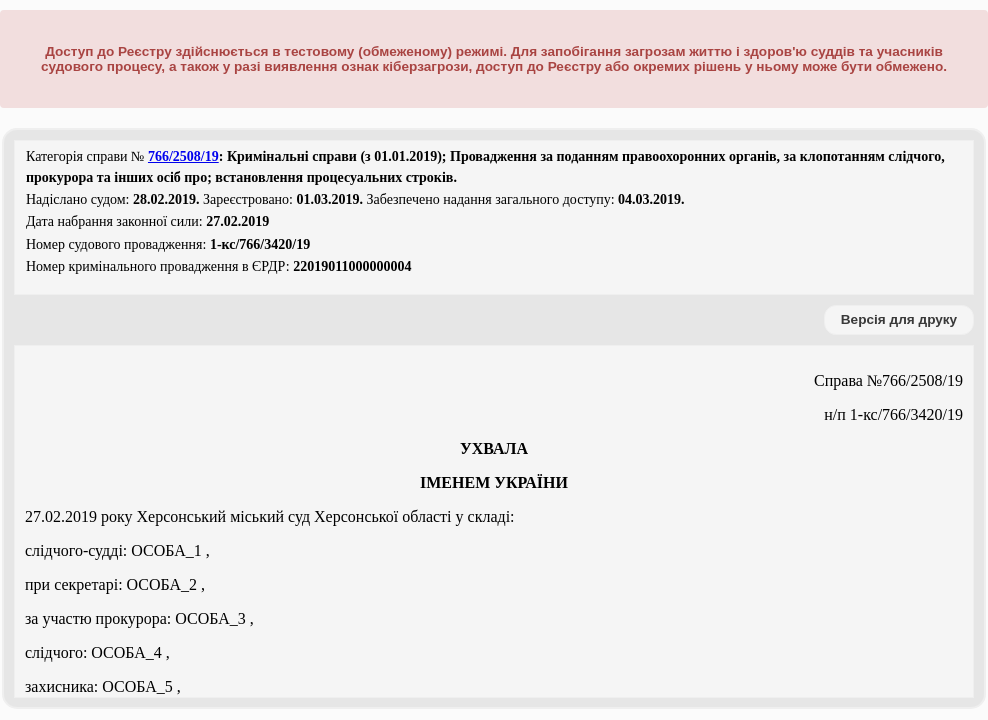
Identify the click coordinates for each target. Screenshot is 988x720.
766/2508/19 (183, 156)
